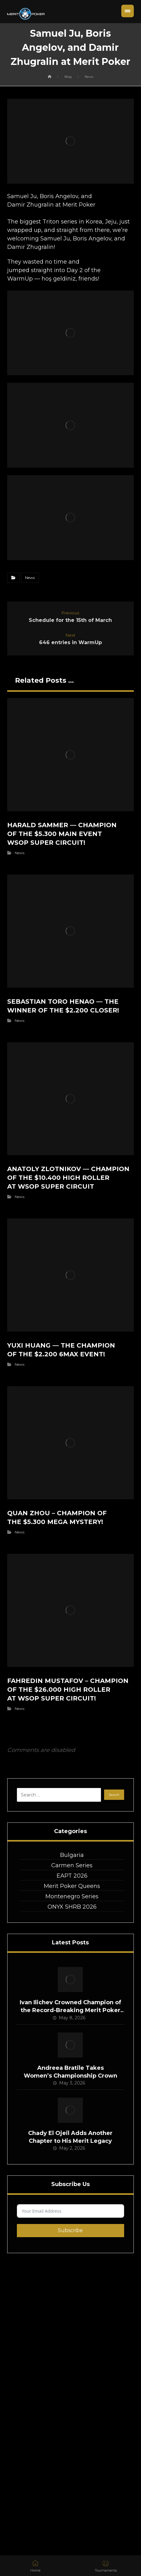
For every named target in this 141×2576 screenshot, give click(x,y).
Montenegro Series (71, 1896)
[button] (127, 11)
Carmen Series (72, 1865)
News (30, 577)
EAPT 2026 (72, 1875)
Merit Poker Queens (72, 1886)
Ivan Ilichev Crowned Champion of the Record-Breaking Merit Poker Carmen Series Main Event (70, 2010)
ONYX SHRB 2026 (72, 1906)
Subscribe (70, 2230)
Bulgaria (72, 1855)
